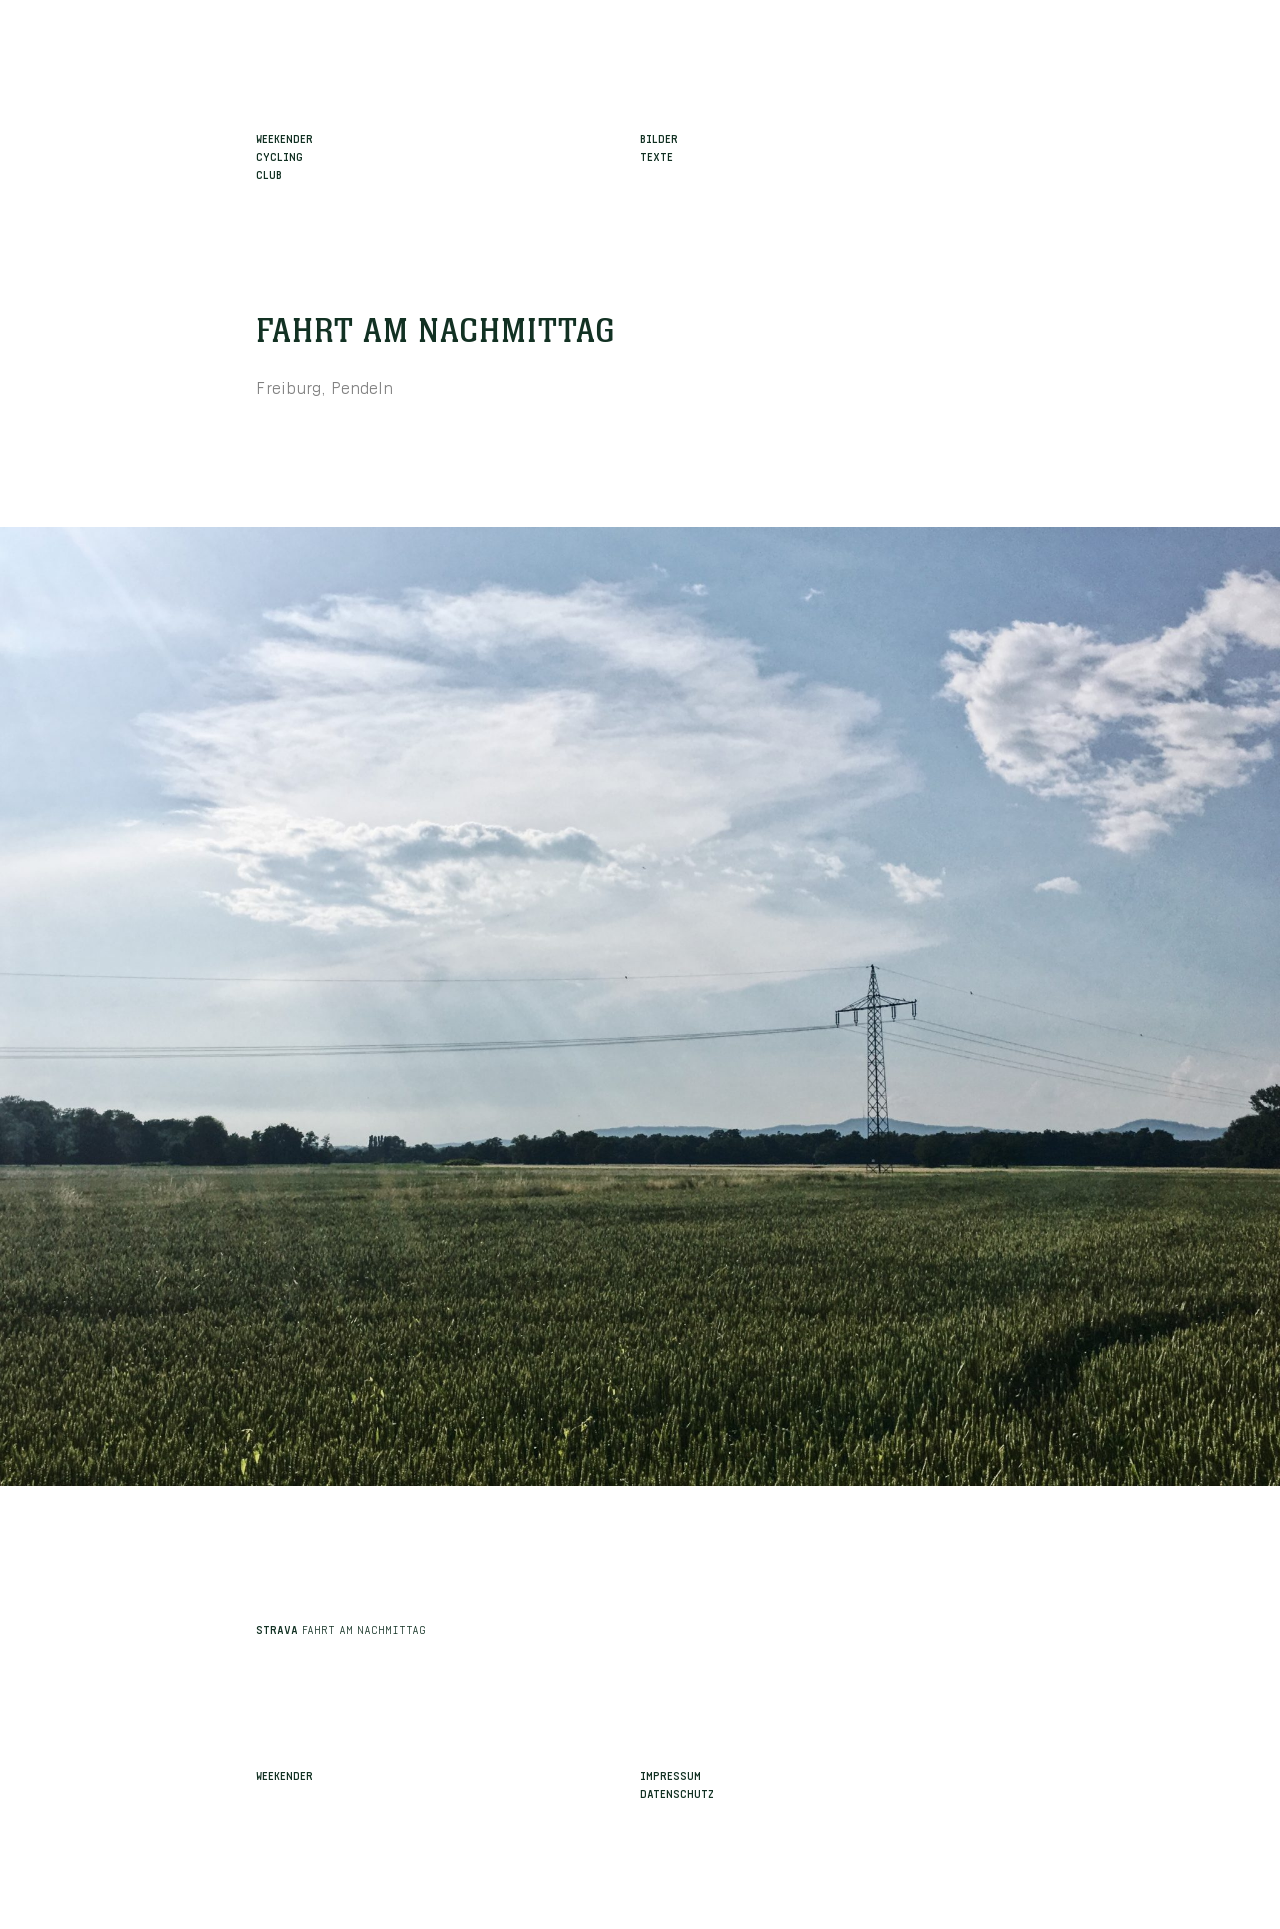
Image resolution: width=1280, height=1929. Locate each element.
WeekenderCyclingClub (284, 155)
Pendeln (362, 385)
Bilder (659, 137)
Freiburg (288, 385)
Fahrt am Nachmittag (436, 332)
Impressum (670, 1774)
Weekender (284, 1774)
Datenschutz (677, 1792)
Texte (656, 155)
